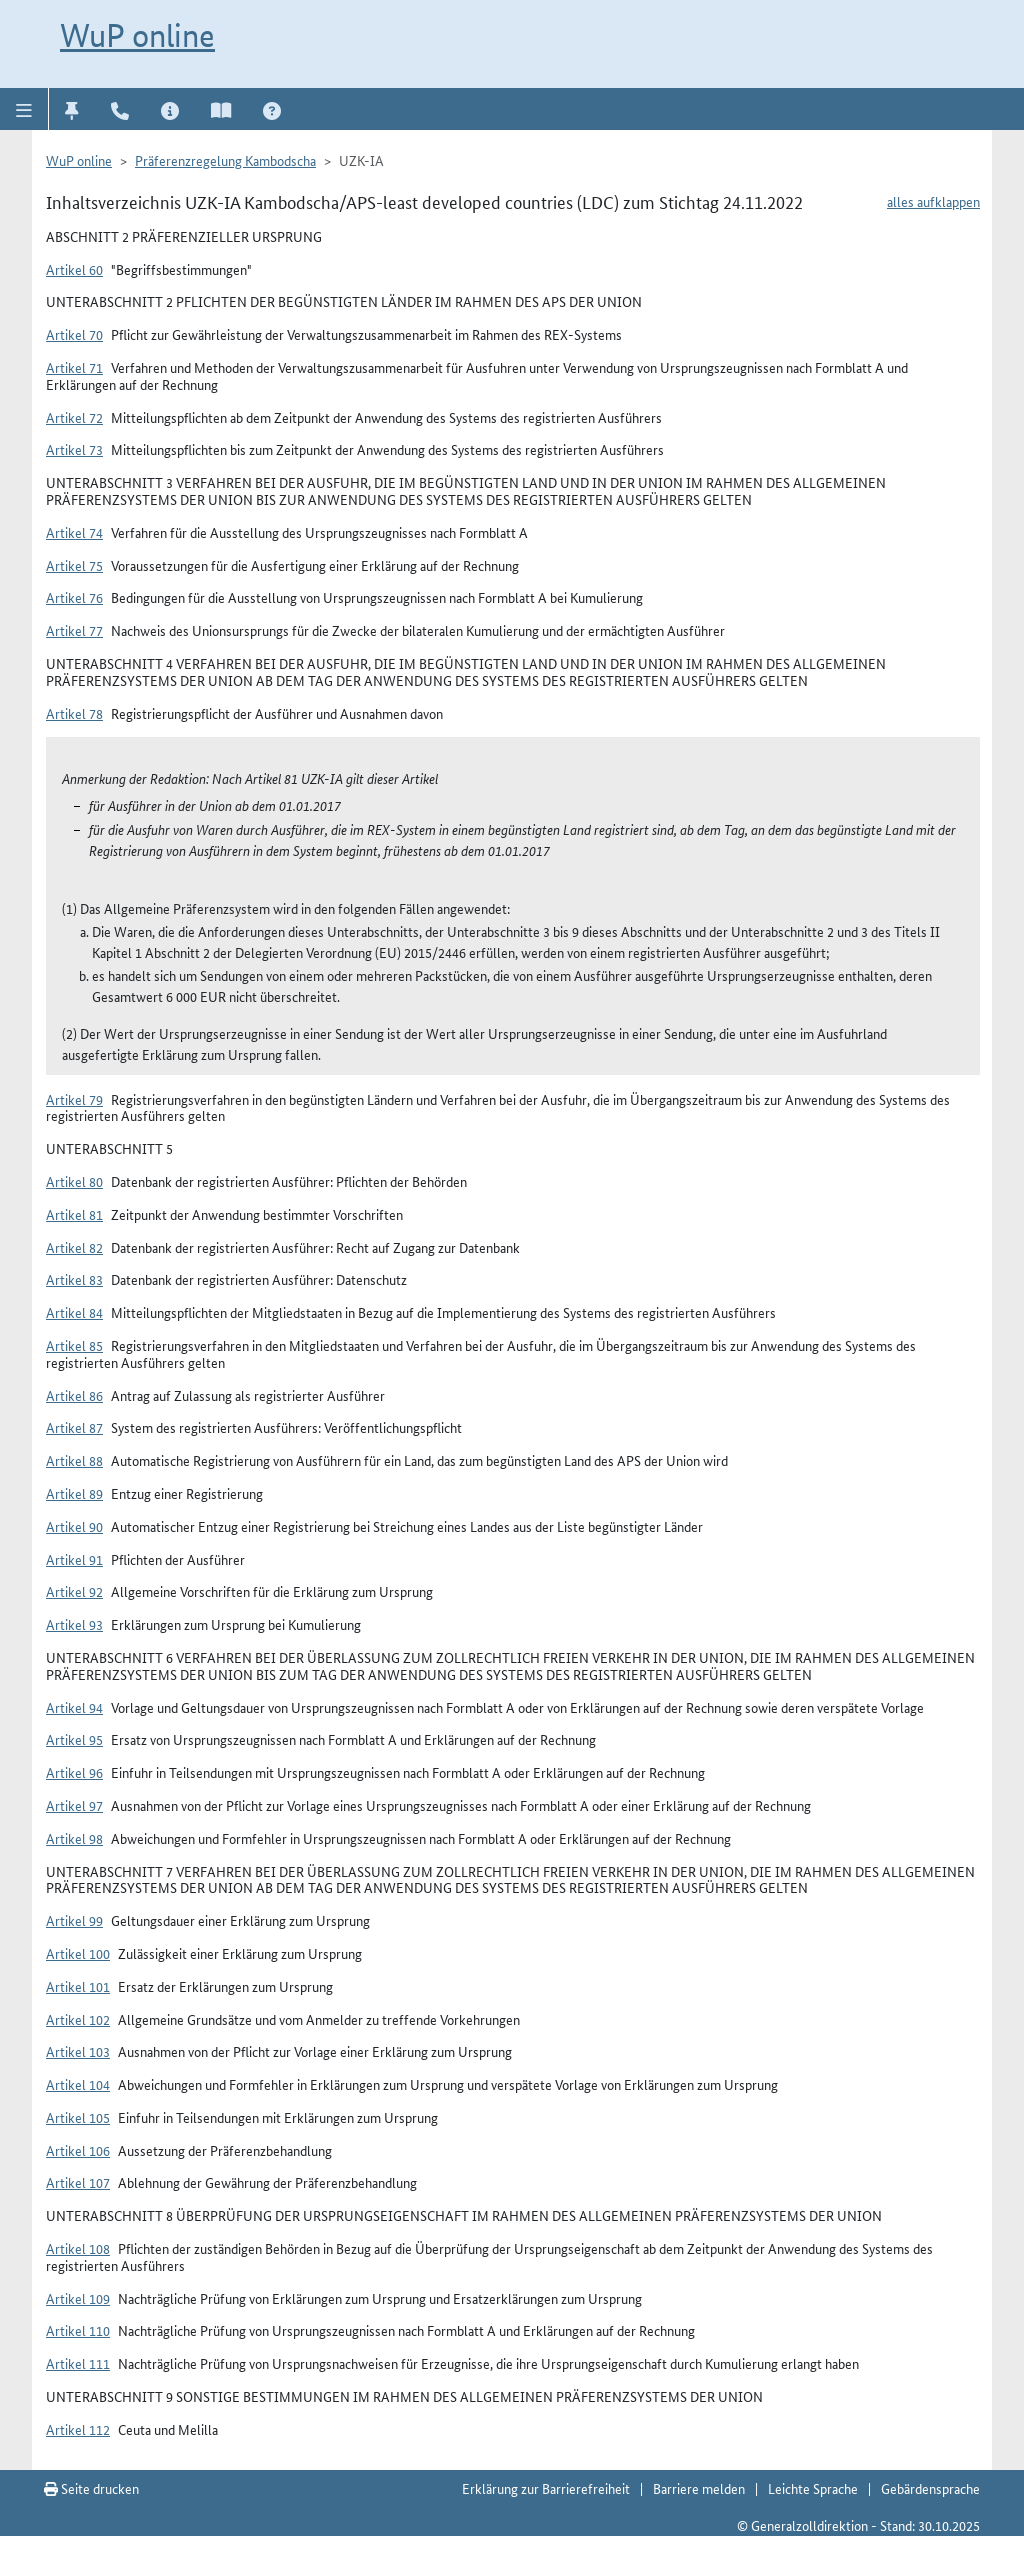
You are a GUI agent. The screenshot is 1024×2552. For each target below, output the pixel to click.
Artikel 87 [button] (74, 1427)
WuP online (137, 35)
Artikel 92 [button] (74, 1591)
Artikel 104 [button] (78, 2084)
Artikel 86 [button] (74, 1395)
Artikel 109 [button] (78, 2298)
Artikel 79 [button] (74, 1099)
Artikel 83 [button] (74, 1279)
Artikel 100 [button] (78, 1953)
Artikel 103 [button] (78, 2051)
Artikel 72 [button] (74, 417)
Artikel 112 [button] (78, 2429)
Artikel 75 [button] (74, 565)
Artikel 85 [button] (74, 1345)
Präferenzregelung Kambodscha (225, 160)
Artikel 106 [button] (78, 2150)
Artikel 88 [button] (74, 1460)
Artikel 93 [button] (74, 1624)
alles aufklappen (933, 201)
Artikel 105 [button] (78, 2117)
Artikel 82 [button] (74, 1247)
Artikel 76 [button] (74, 597)
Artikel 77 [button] (74, 630)
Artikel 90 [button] (74, 1526)
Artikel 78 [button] (74, 713)
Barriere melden (699, 2488)
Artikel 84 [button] (74, 1312)
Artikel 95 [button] (74, 1739)
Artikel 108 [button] (78, 2248)
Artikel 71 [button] (74, 367)
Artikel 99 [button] (74, 1920)
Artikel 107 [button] (78, 2182)
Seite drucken (91, 2488)
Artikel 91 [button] (74, 1559)
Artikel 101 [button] (78, 1986)
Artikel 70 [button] (74, 334)
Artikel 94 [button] (74, 1707)
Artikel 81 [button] (74, 1214)
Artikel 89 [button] (74, 1493)
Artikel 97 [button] (74, 1805)
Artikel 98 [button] (74, 1838)
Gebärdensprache (930, 2488)
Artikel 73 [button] (74, 449)
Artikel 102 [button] (78, 2019)
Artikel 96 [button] (74, 1772)
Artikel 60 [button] (74, 269)
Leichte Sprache (813, 2488)
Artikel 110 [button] (78, 2330)
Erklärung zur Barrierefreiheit (546, 2488)
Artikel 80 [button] (74, 1181)
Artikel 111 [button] (78, 2363)
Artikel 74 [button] (74, 532)
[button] (24, 109)
